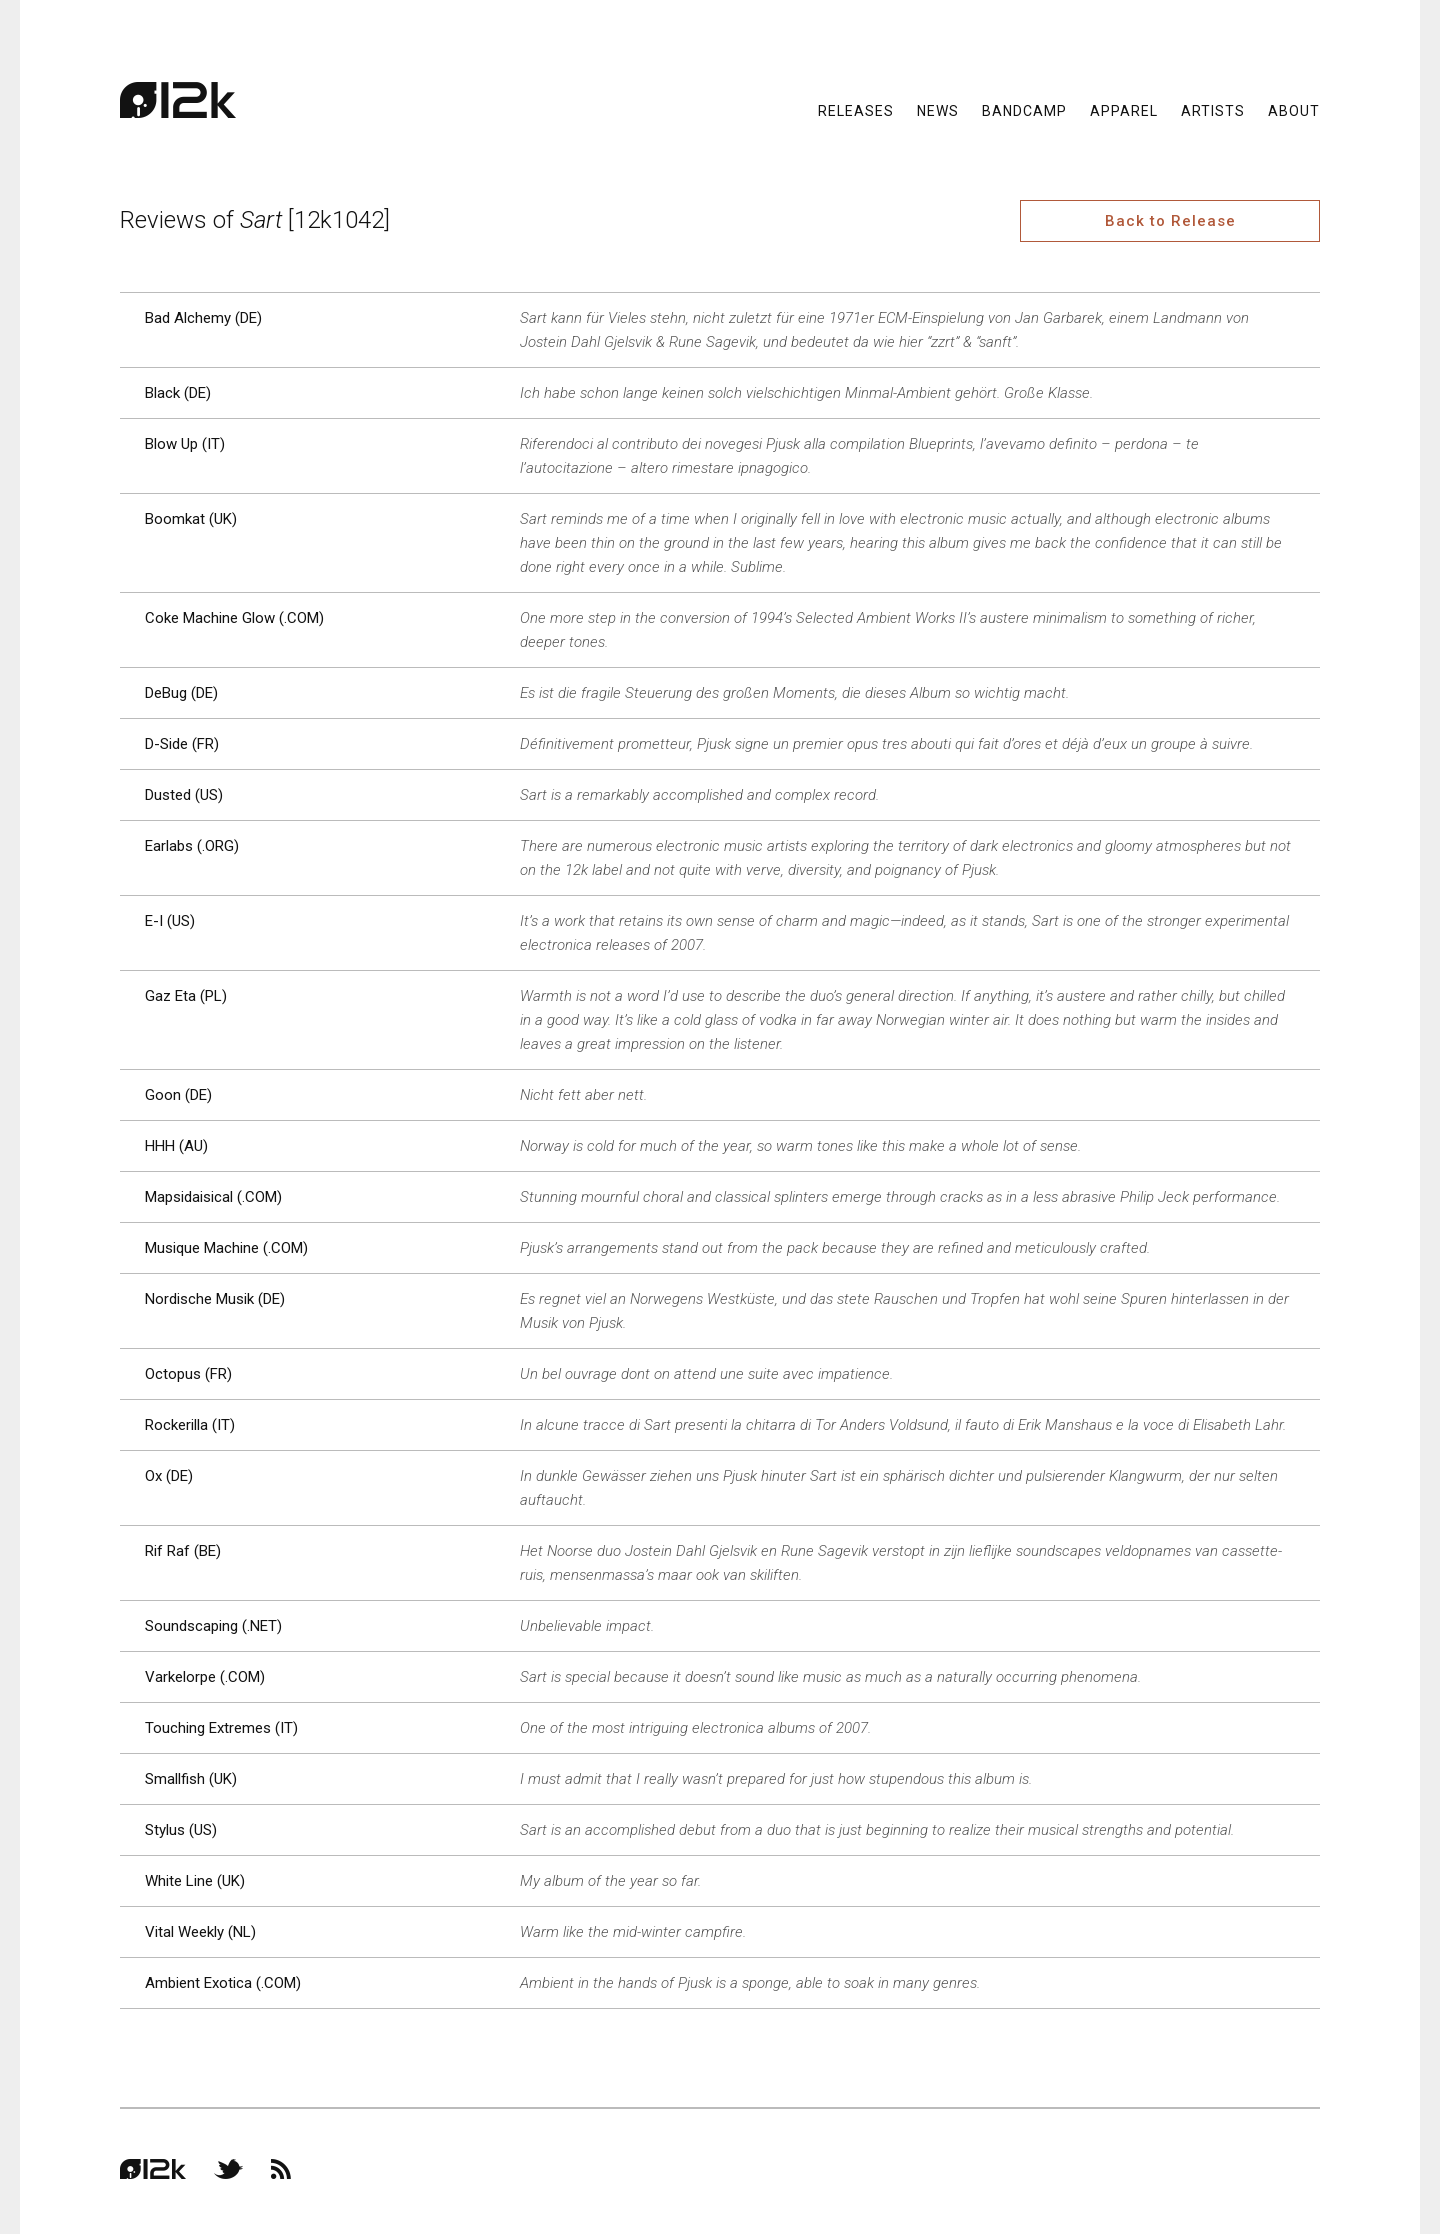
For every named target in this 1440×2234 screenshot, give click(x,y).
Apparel (1124, 110)
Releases (856, 110)
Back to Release (1170, 221)
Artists (1213, 110)
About (1294, 110)
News (938, 110)
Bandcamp (1024, 110)
